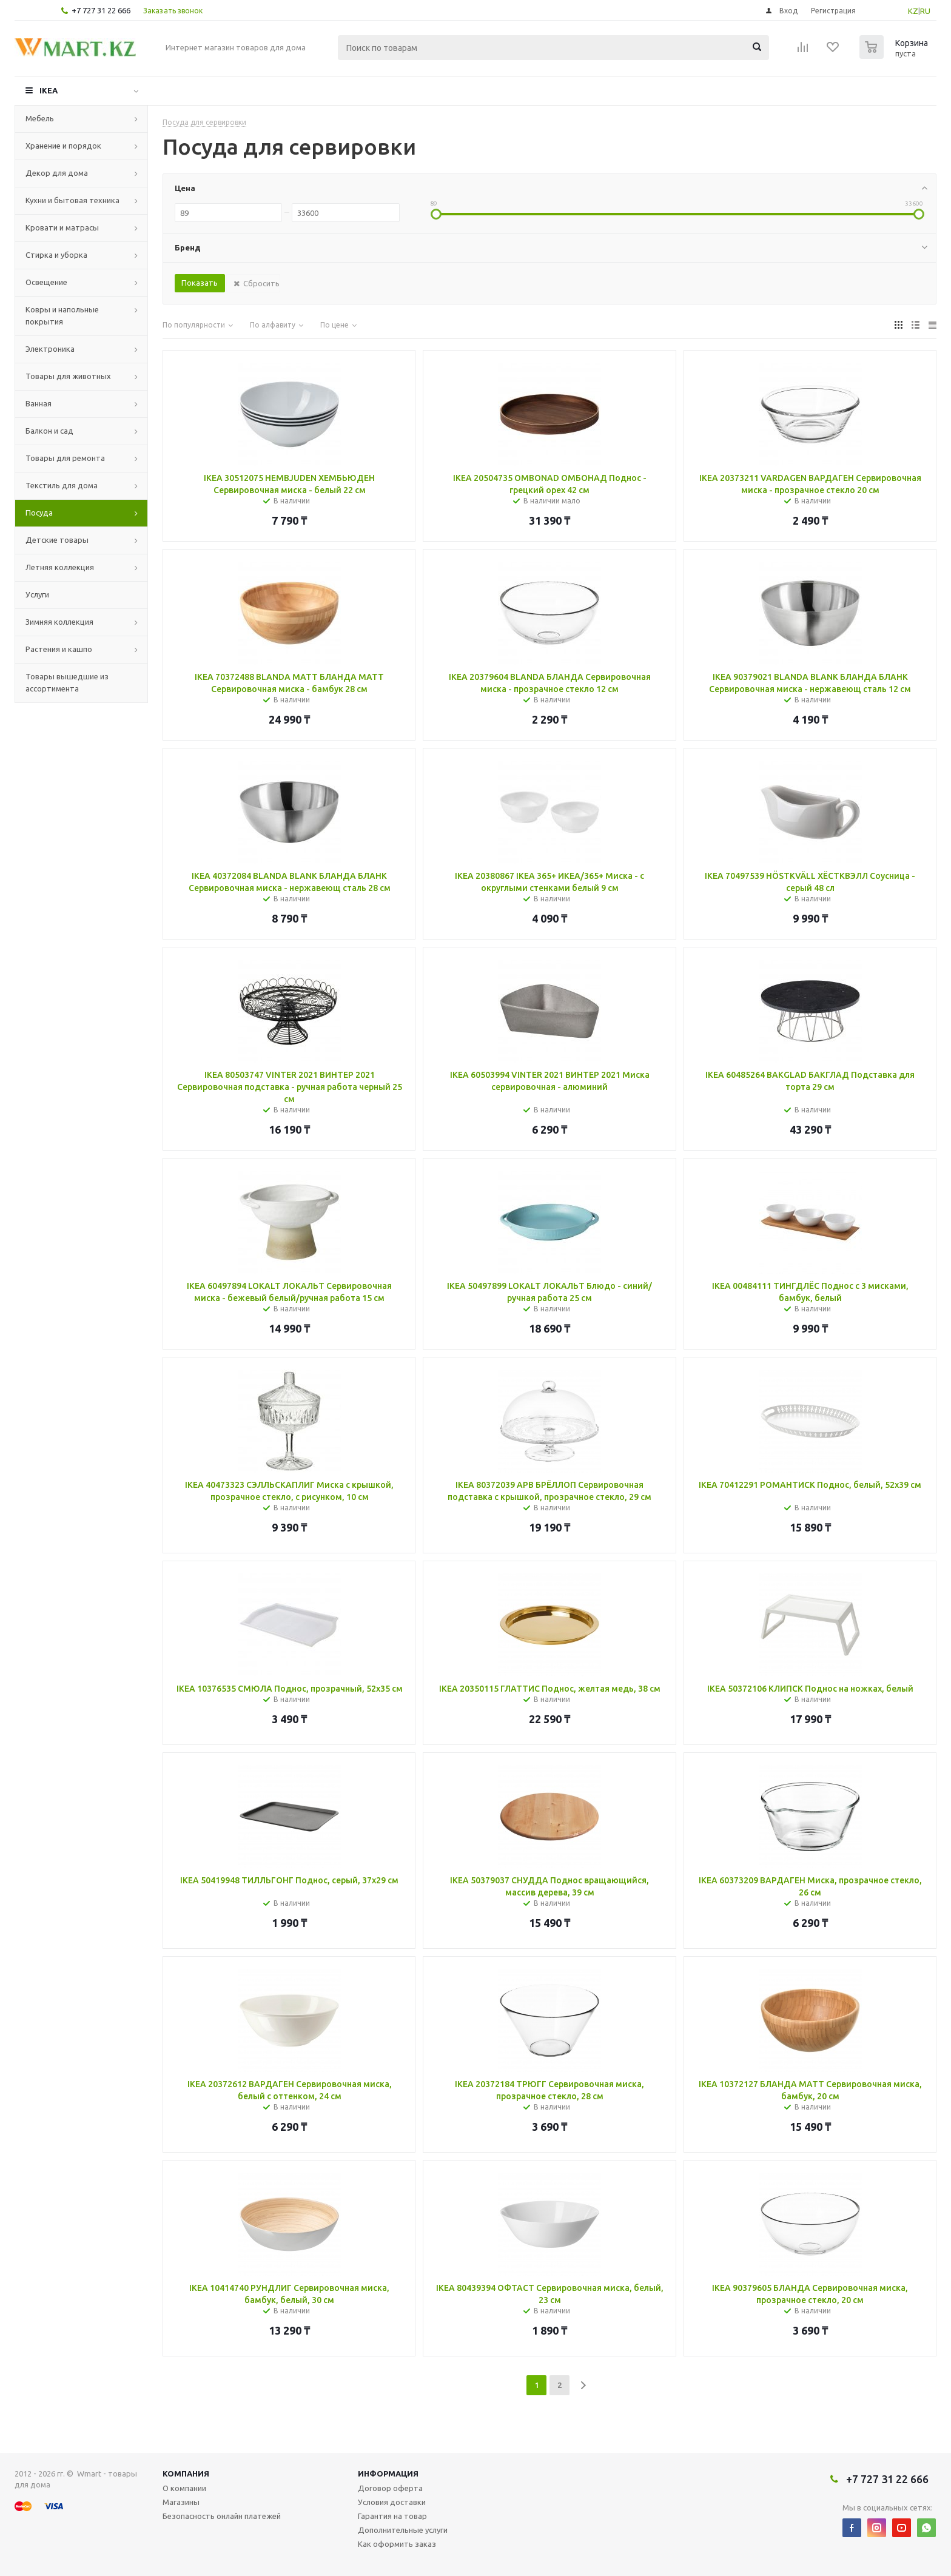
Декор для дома (56, 173)
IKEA (48, 90)
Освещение (46, 282)
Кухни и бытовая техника (72, 200)
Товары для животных (68, 376)
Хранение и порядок (63, 145)
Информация (388, 2473)
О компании (184, 2488)
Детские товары (57, 540)
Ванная (38, 403)
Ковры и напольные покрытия (62, 315)
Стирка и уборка (56, 255)
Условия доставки (392, 2502)
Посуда (39, 512)
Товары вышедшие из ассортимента (67, 682)
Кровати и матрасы (62, 227)
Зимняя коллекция (59, 621)
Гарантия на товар (392, 2516)
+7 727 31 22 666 (101, 10)
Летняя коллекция (59, 567)
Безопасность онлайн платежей (222, 2516)
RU (925, 11)
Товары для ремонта (65, 458)
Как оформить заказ (397, 2544)
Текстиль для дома (61, 485)
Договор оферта (390, 2488)
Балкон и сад (49, 430)
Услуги (37, 594)
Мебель (39, 118)
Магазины (181, 2502)
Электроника (50, 349)
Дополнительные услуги (403, 2530)
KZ (913, 11)
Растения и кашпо (58, 649)
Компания (186, 2473)
